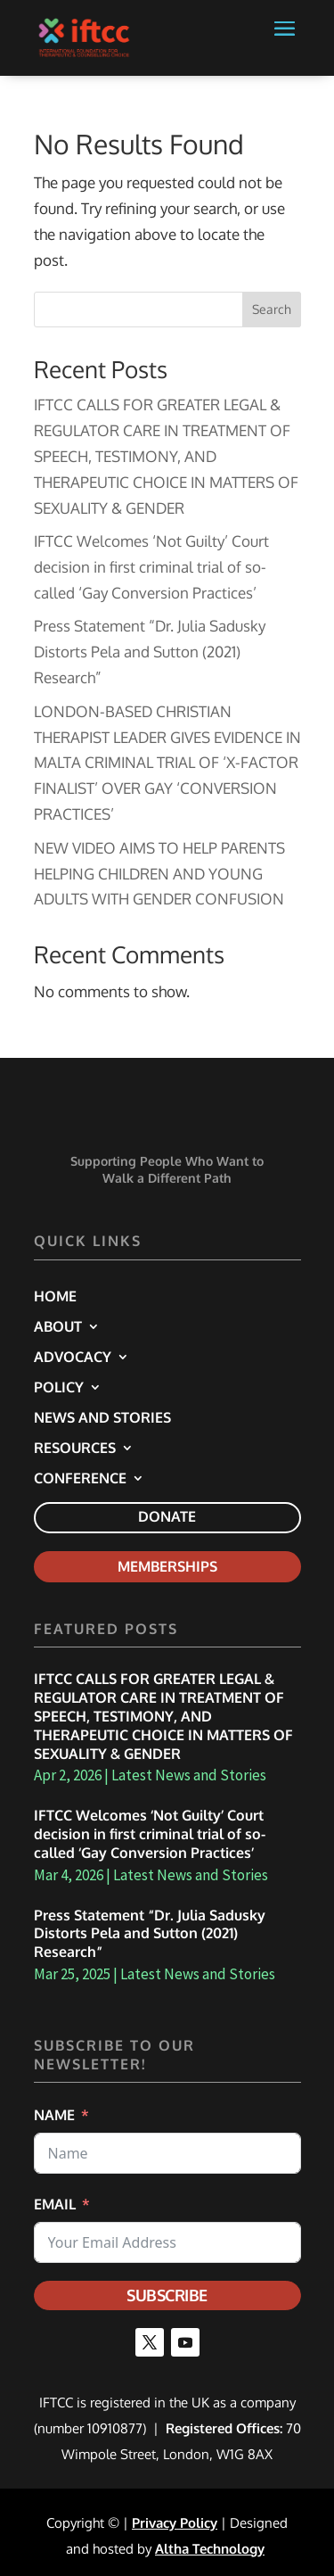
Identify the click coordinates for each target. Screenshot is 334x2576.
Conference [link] (80, 1479)
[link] (84, 36)
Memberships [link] (167, 1566)
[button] (284, 48)
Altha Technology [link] (210, 2548)
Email (55, 2204)
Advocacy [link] (72, 1358)
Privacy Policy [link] (174, 2522)
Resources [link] (75, 1449)
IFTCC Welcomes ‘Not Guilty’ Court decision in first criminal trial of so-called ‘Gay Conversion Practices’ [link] (151, 567)
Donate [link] (167, 1516)
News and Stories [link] (102, 1418)
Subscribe (167, 2295)
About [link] (58, 1327)
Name (54, 2115)
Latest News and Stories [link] (188, 1775)
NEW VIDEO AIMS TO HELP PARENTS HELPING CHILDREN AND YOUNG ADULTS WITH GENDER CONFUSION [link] (159, 873)
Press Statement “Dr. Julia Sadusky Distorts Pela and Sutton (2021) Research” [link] (149, 651)
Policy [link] (59, 1388)
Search (271, 309)
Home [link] (55, 1297)
